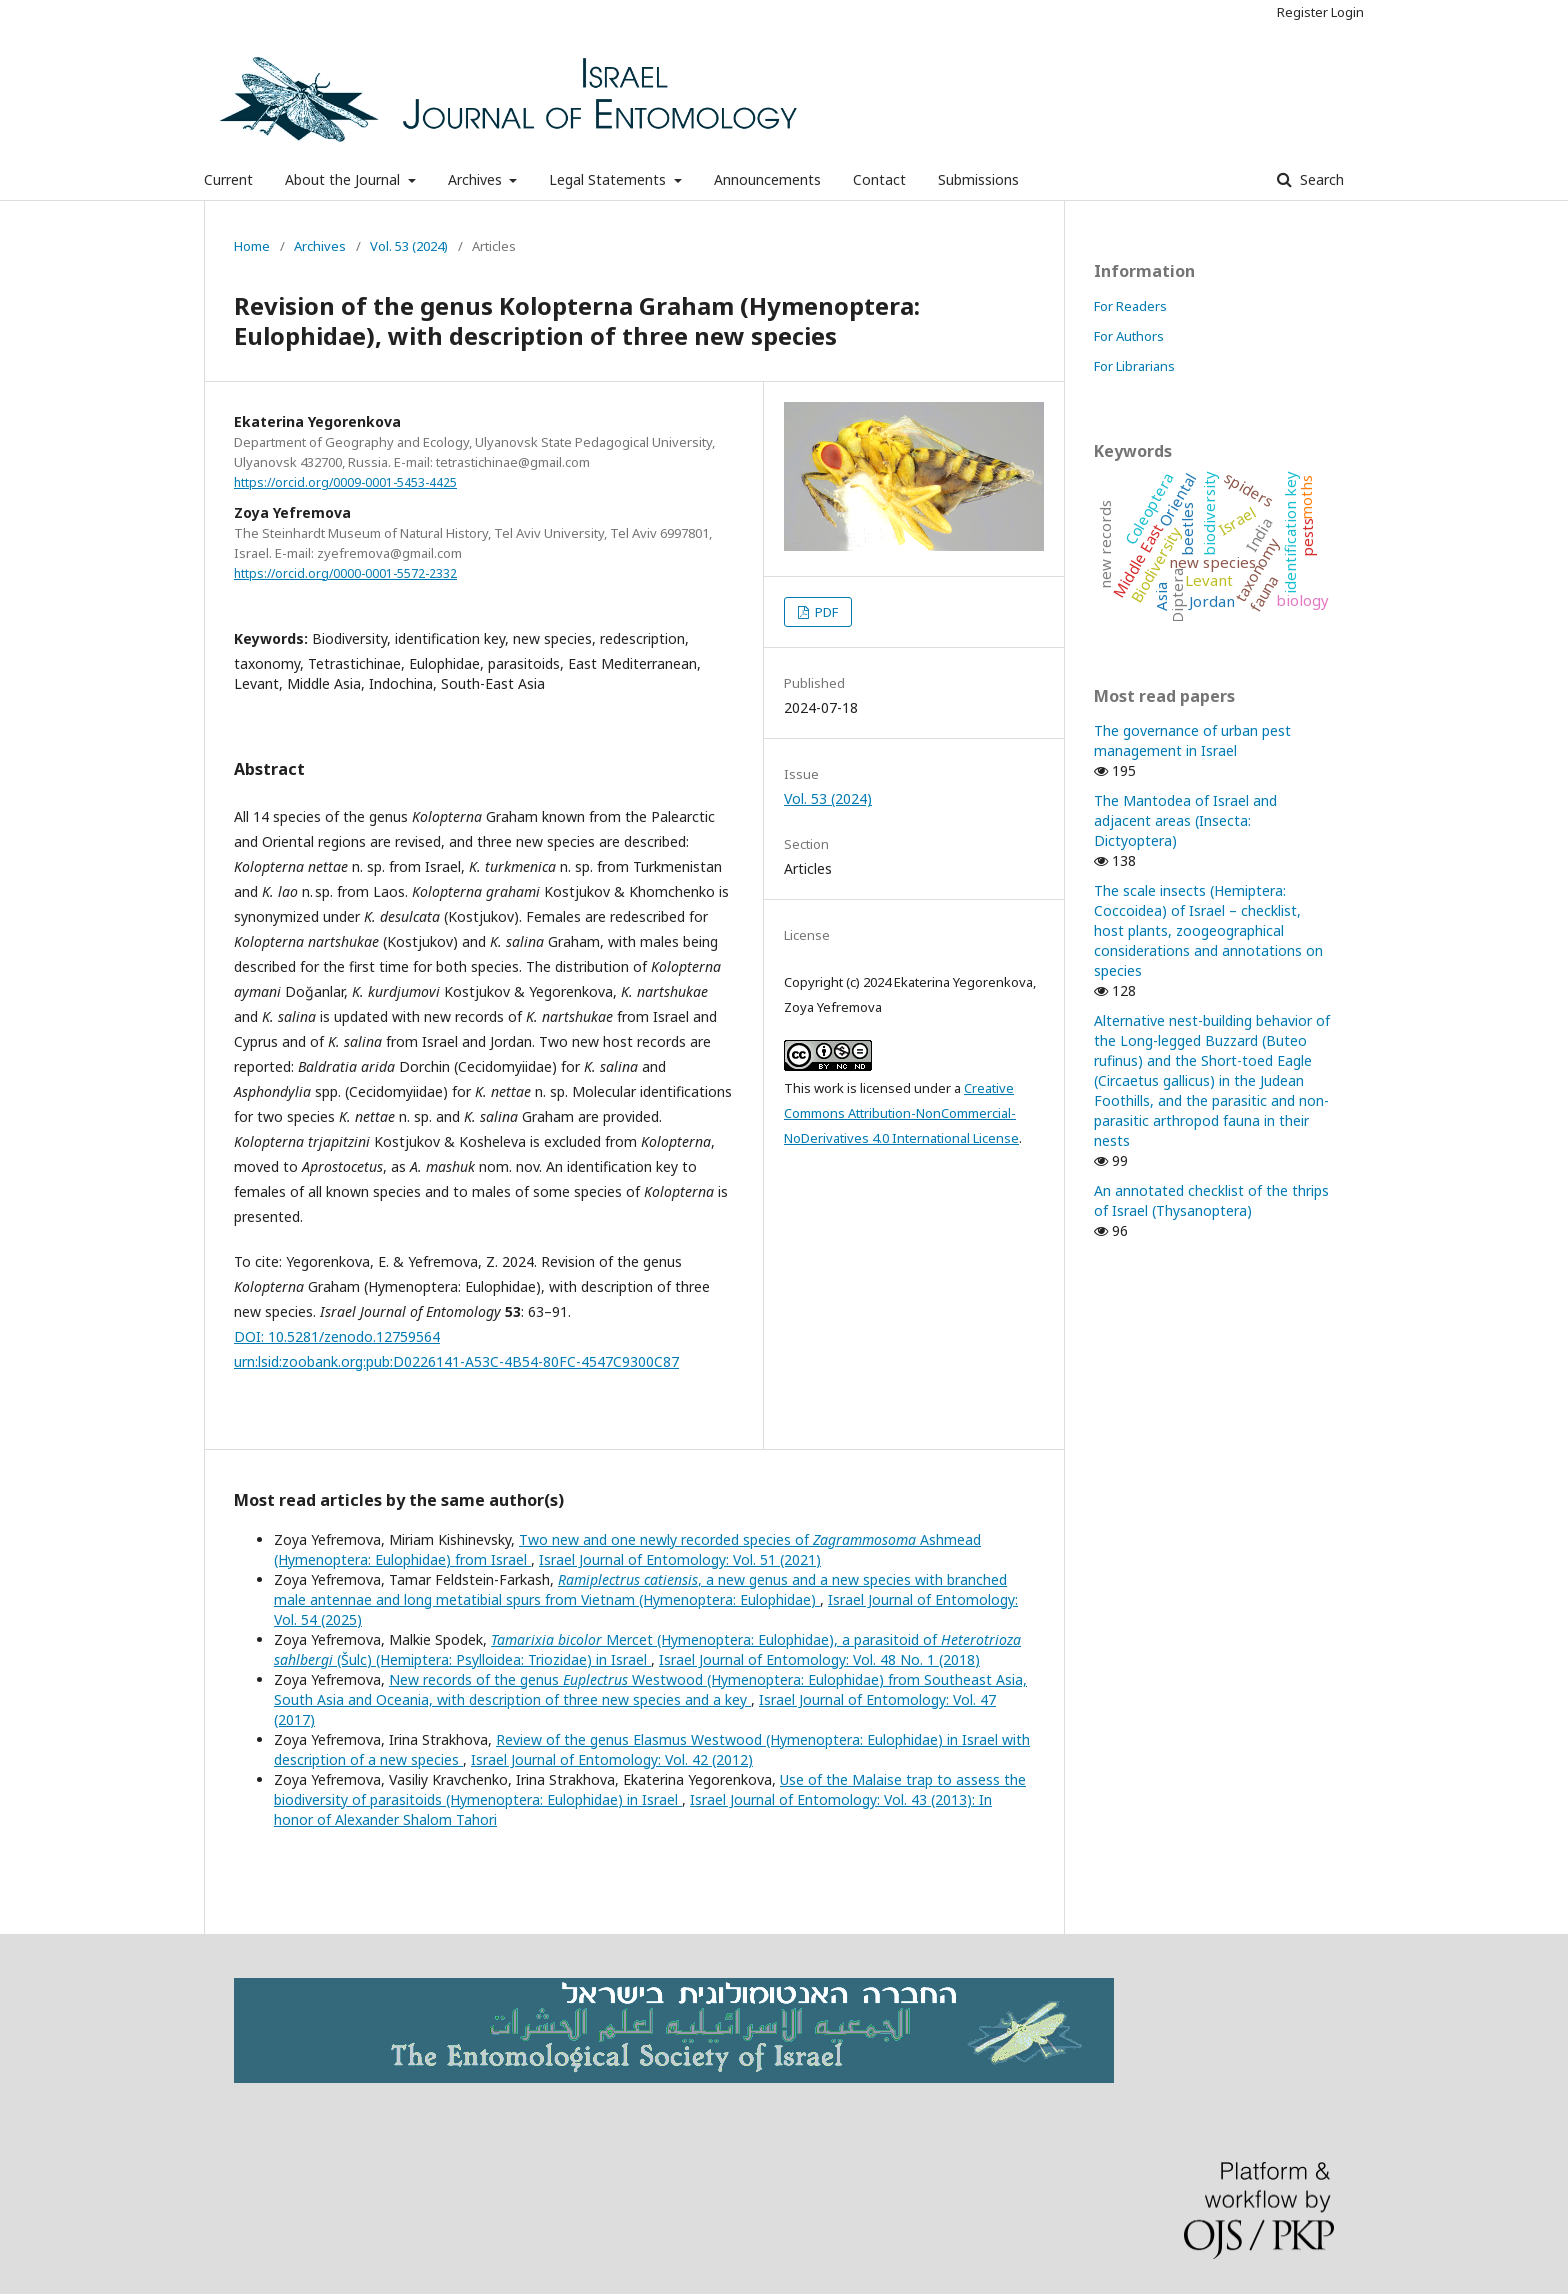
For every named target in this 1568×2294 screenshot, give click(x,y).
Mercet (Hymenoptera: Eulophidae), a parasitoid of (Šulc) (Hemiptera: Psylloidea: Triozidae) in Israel (647, 1649)
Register (1302, 12)
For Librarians (1134, 366)
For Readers (1130, 306)
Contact (879, 179)
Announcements (767, 179)
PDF (825, 612)
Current (228, 179)
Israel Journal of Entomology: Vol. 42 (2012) (612, 1759)
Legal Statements (609, 179)
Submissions (978, 179)
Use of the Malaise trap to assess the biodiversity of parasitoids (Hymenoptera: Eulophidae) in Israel (650, 1789)
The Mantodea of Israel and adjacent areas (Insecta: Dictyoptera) (1185, 820)
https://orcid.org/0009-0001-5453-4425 (345, 482)
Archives (477, 179)
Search (1320, 179)
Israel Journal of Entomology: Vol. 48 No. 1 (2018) (819, 1659)
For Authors (1129, 336)
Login (1347, 12)
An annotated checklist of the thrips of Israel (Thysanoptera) (1211, 1200)
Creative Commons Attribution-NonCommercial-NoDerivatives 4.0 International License (901, 1113)
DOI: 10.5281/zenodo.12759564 (337, 1336)
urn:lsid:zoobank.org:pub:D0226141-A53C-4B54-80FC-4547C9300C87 (456, 1361)
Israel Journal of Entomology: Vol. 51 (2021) (680, 1559)
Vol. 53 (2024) (409, 246)
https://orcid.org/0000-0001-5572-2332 (345, 573)
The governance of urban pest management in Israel (1192, 740)
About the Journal (344, 179)
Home (252, 246)
